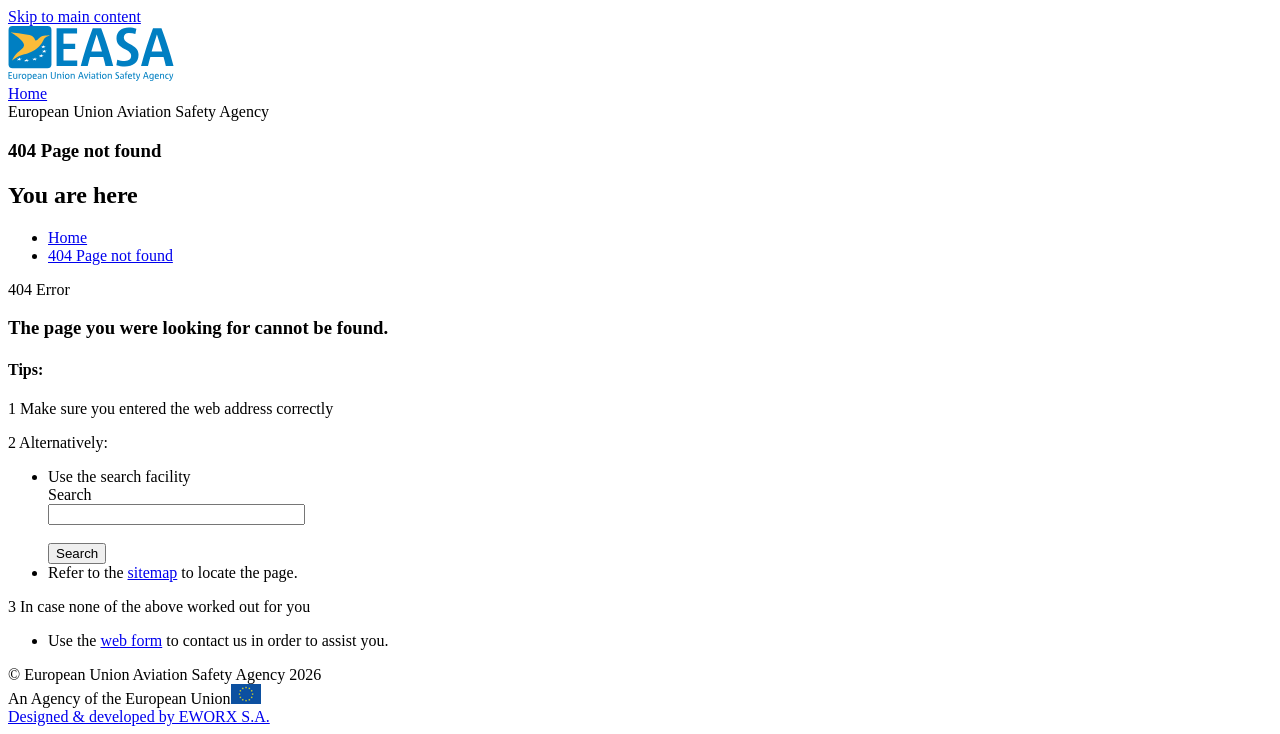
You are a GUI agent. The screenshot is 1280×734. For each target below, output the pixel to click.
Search (70, 494)
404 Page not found (110, 255)
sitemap (153, 572)
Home (27, 93)
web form (131, 640)
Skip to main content (74, 16)
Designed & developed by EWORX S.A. (139, 716)
